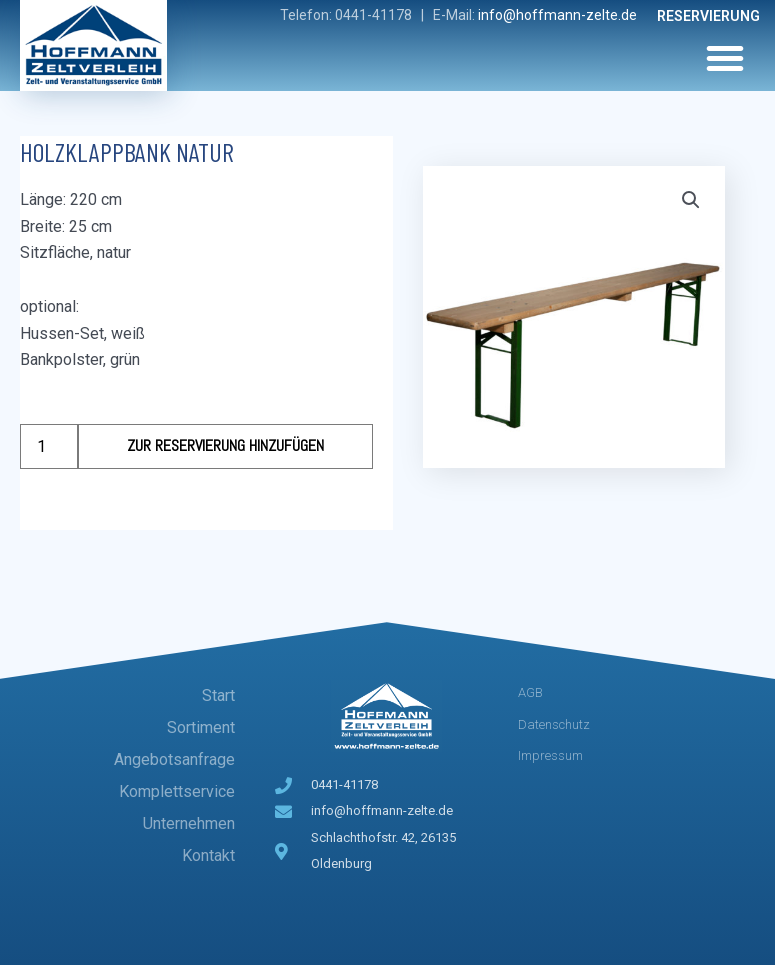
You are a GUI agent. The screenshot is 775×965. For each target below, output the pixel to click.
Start (218, 695)
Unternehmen (189, 823)
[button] (725, 58)
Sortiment (201, 727)
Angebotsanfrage (174, 759)
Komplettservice (177, 791)
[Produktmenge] (49, 446)
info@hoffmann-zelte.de (557, 15)
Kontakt (208, 855)
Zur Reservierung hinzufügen (225, 445)
